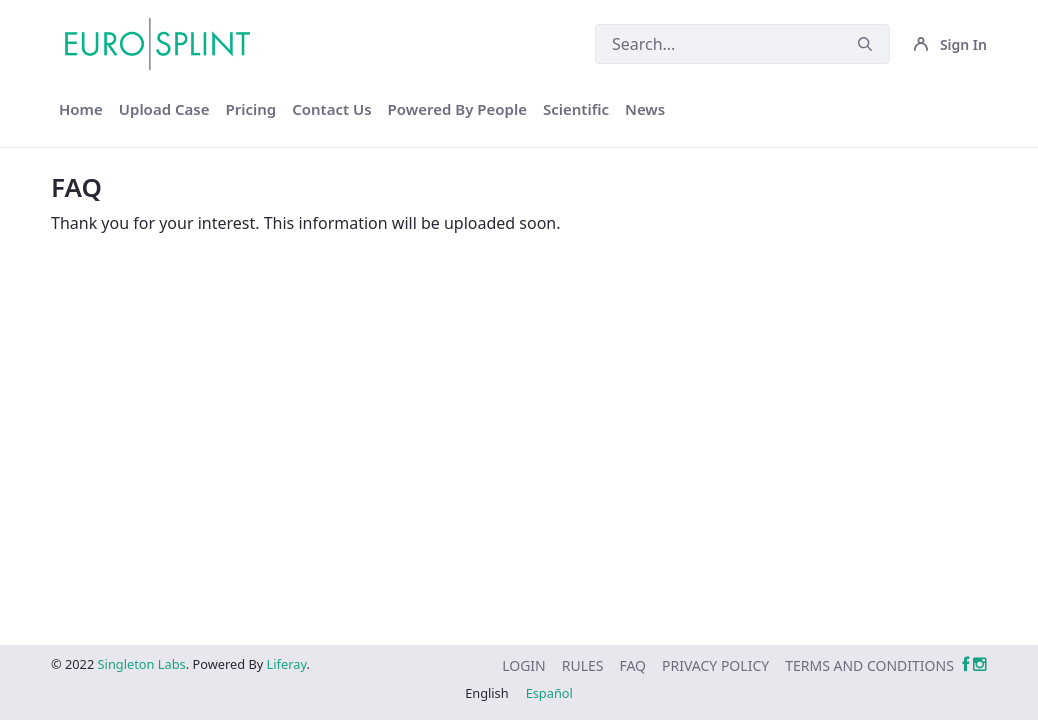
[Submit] (865, 44)
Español (549, 693)
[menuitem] (81, 109)
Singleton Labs (142, 664)
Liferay (287, 664)
